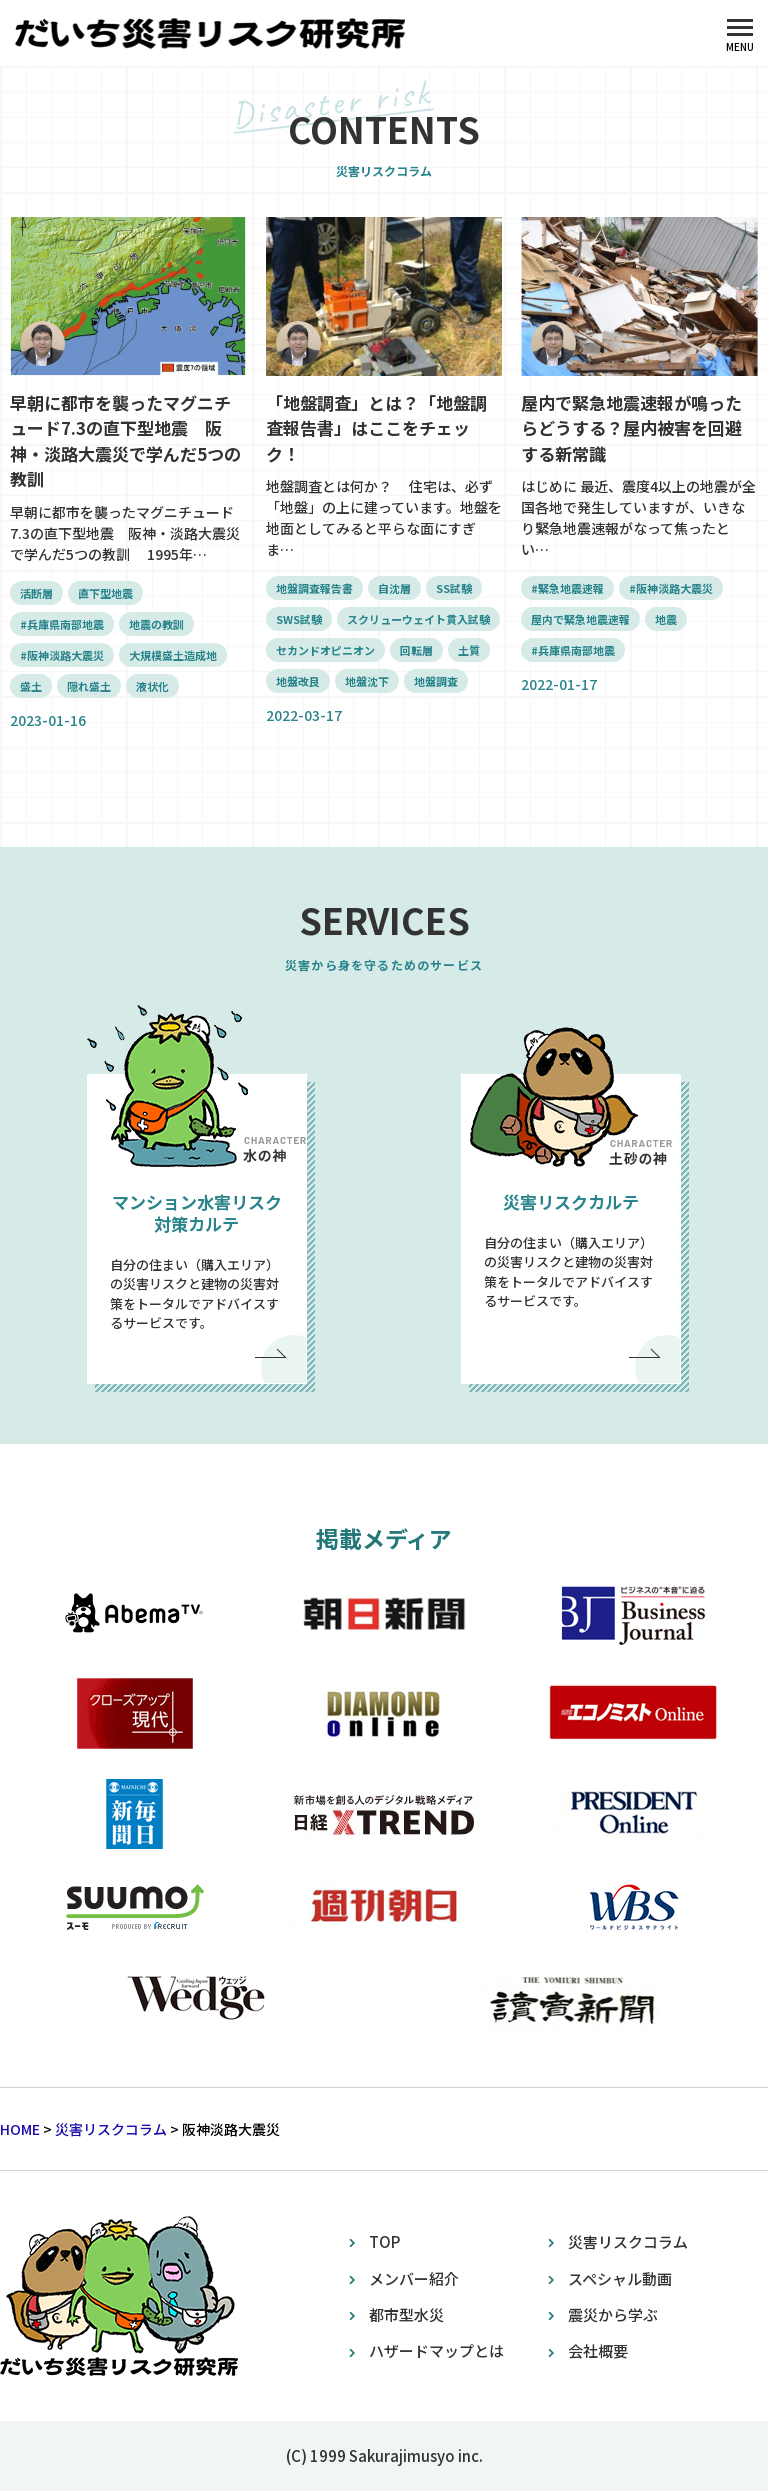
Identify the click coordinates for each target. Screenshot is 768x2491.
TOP (384, 2241)
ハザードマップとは (436, 2350)
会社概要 (598, 2350)
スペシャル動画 (620, 2278)
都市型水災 (406, 2314)
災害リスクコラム (628, 2241)
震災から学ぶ (613, 2314)
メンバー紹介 (414, 2278)
